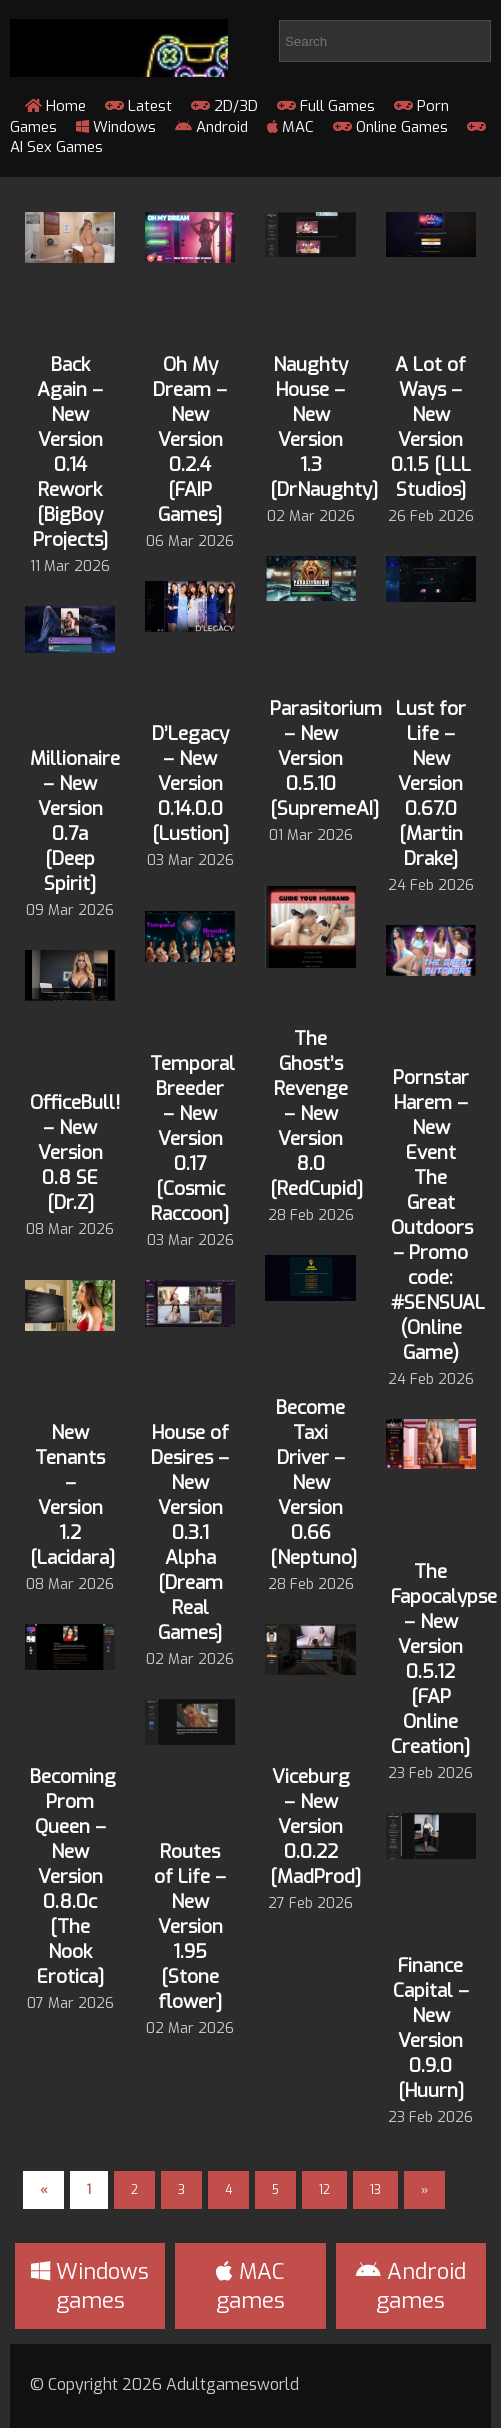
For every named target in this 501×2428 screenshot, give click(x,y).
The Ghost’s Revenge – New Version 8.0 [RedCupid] (316, 1113)
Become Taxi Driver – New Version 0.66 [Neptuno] (313, 1482)
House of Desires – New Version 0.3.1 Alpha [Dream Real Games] (190, 1532)
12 (324, 2190)
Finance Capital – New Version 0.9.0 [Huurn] (431, 2028)
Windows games (90, 2286)
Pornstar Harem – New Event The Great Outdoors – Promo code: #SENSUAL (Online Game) (438, 1215)
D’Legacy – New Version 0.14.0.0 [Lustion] (190, 783)
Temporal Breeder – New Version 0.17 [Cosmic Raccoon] (192, 1138)
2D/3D (224, 106)
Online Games (390, 127)
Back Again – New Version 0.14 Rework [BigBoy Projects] (70, 452)
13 (375, 2190)
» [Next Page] (424, 2190)
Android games (411, 2286)
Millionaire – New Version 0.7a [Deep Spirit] (75, 821)
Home (55, 106)
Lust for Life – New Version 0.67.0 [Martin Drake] (431, 783)
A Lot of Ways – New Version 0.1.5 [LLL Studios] (431, 427)
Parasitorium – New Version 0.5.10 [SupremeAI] (326, 758)
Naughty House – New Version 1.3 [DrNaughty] (324, 427)
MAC (290, 127)
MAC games (250, 2286)
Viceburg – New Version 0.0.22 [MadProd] (315, 1826)
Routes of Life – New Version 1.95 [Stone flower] (190, 1926)
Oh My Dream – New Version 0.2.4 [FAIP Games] (190, 439)
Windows (116, 127)
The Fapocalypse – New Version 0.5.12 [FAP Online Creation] (444, 1659)
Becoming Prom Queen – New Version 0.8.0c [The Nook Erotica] (73, 1876)
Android (211, 127)
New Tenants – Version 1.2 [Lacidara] (72, 1495)
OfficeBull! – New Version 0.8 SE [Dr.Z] (75, 1152)
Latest (138, 106)
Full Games (326, 106)
